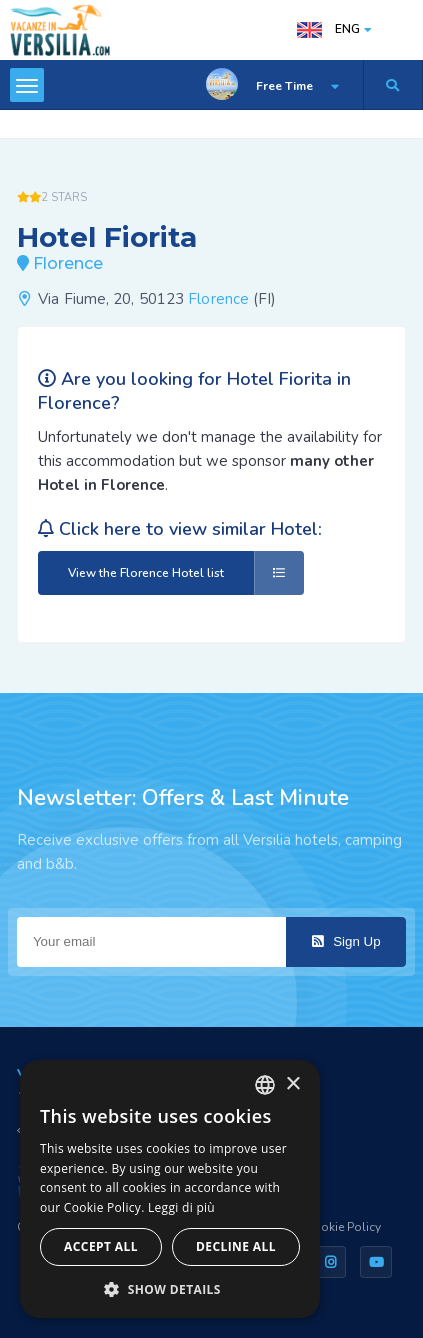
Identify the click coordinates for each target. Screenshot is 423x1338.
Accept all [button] (101, 1246)
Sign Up (346, 941)
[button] (170, 1288)
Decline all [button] (236, 1246)
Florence (218, 299)
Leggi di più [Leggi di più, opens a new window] (181, 1207)
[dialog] (170, 1189)
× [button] (292, 1084)
